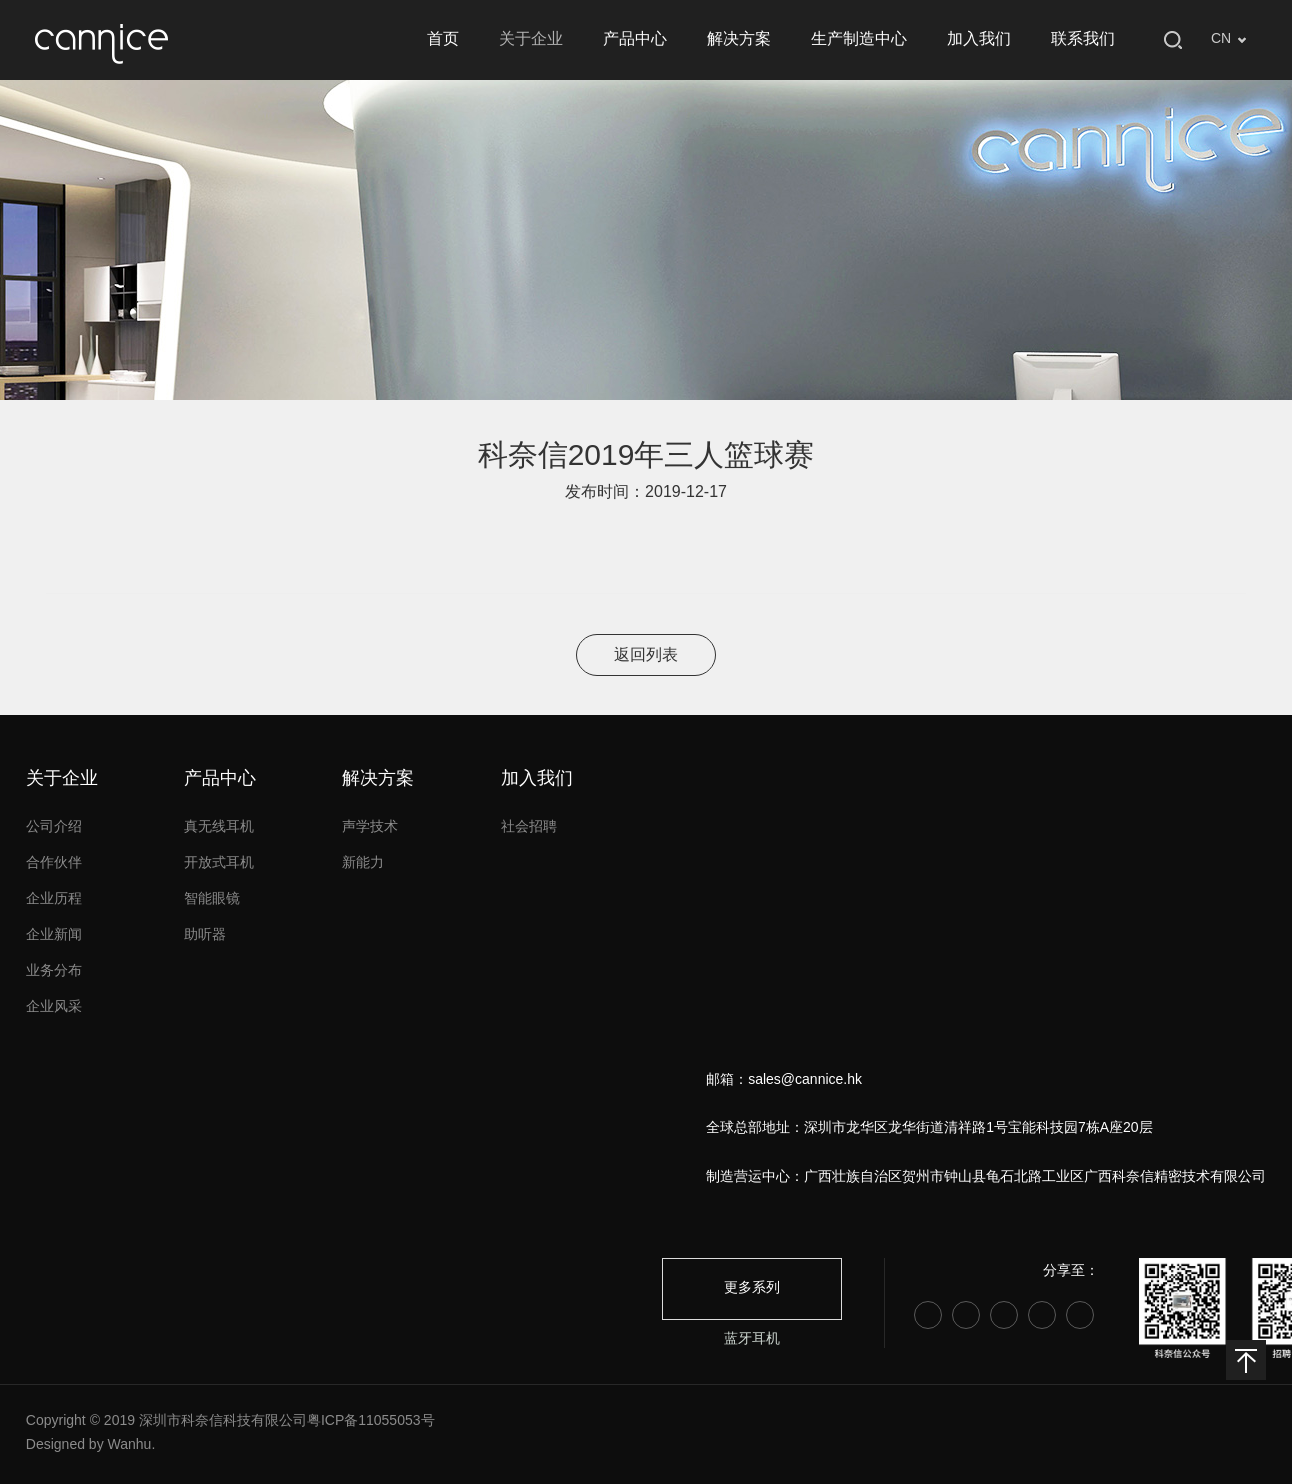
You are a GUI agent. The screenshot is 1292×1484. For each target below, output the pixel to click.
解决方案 (739, 39)
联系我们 (1083, 39)
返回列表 (646, 655)
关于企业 (531, 39)
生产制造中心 (859, 39)
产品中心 (635, 39)
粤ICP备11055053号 (371, 1421)
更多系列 (752, 1288)
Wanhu (130, 1445)
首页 (443, 39)
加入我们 (979, 39)
